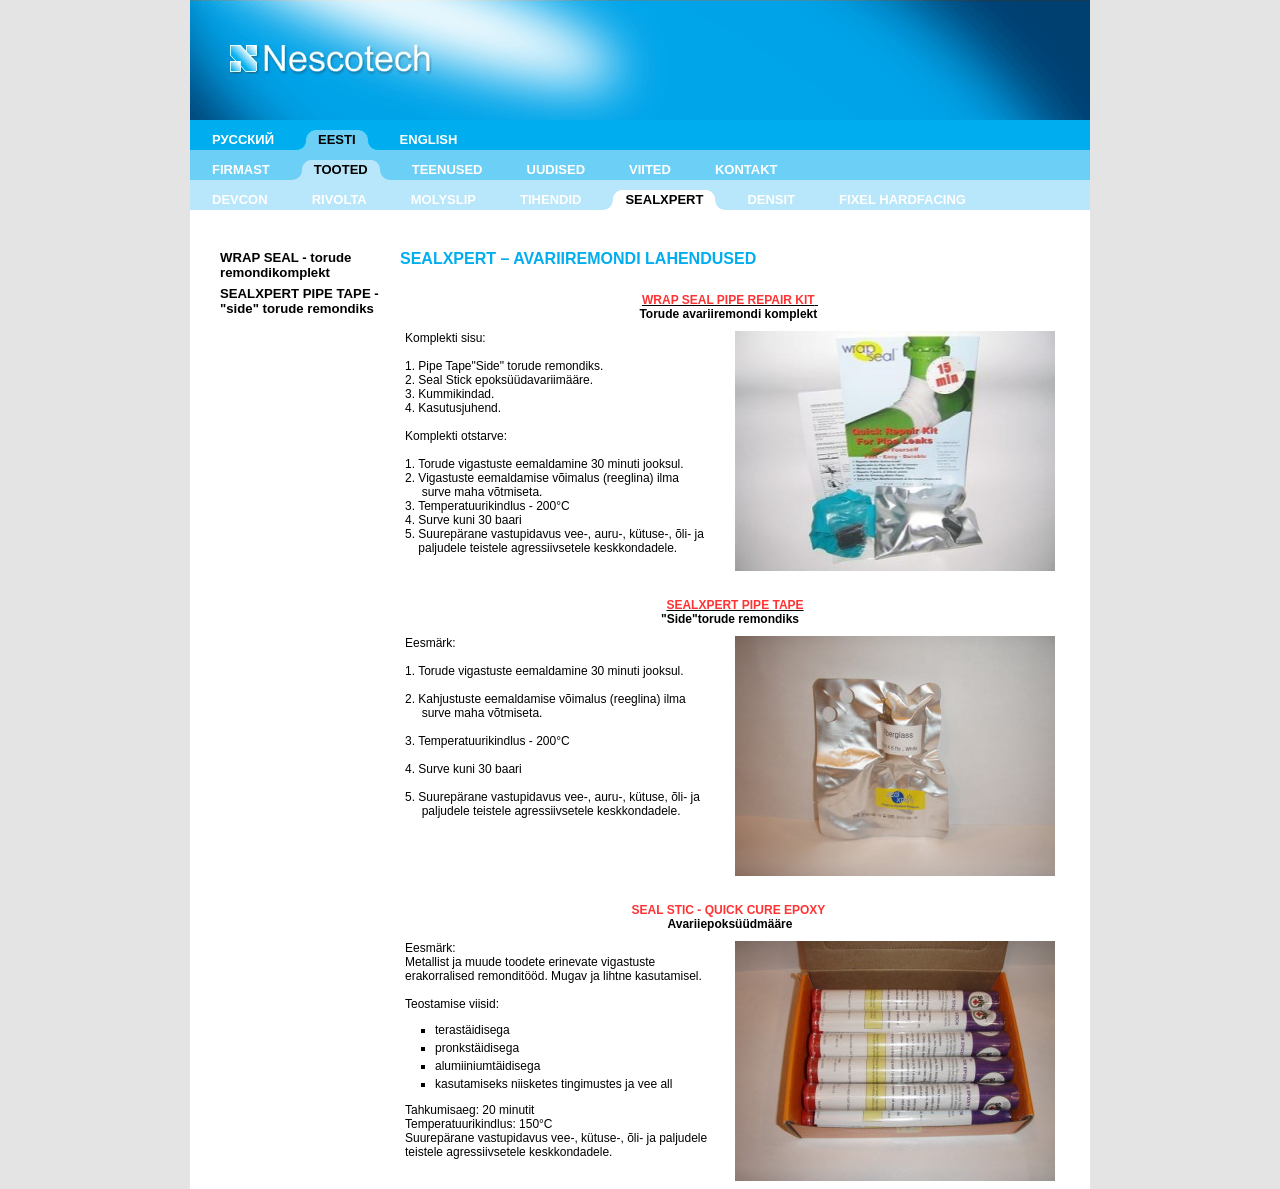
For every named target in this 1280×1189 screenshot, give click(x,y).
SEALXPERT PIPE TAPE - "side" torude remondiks (299, 301)
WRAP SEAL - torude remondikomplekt (285, 265)
